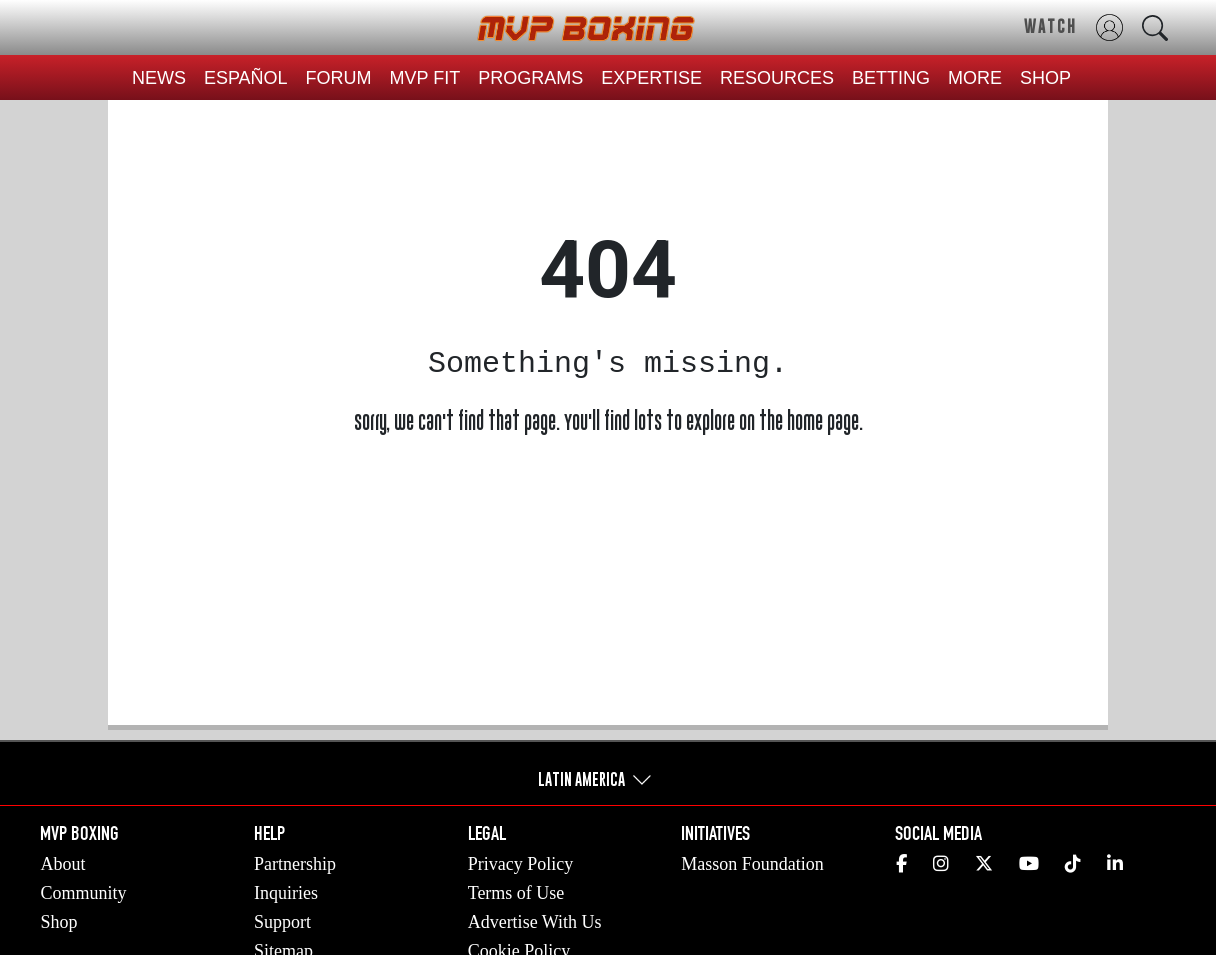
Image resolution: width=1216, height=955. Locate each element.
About (62, 864)
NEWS (159, 78)
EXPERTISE (651, 78)
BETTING (891, 78)
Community (83, 893)
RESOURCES (777, 78)
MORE (975, 78)
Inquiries (286, 893)
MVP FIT (425, 78)
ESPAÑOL (246, 78)
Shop (58, 922)
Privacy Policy (521, 864)
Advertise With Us (535, 922)
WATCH (1050, 26)
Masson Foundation (752, 864)
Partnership (295, 864)
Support (282, 922)
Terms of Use (516, 893)
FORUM (339, 78)
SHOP (1045, 78)
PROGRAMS (530, 78)
